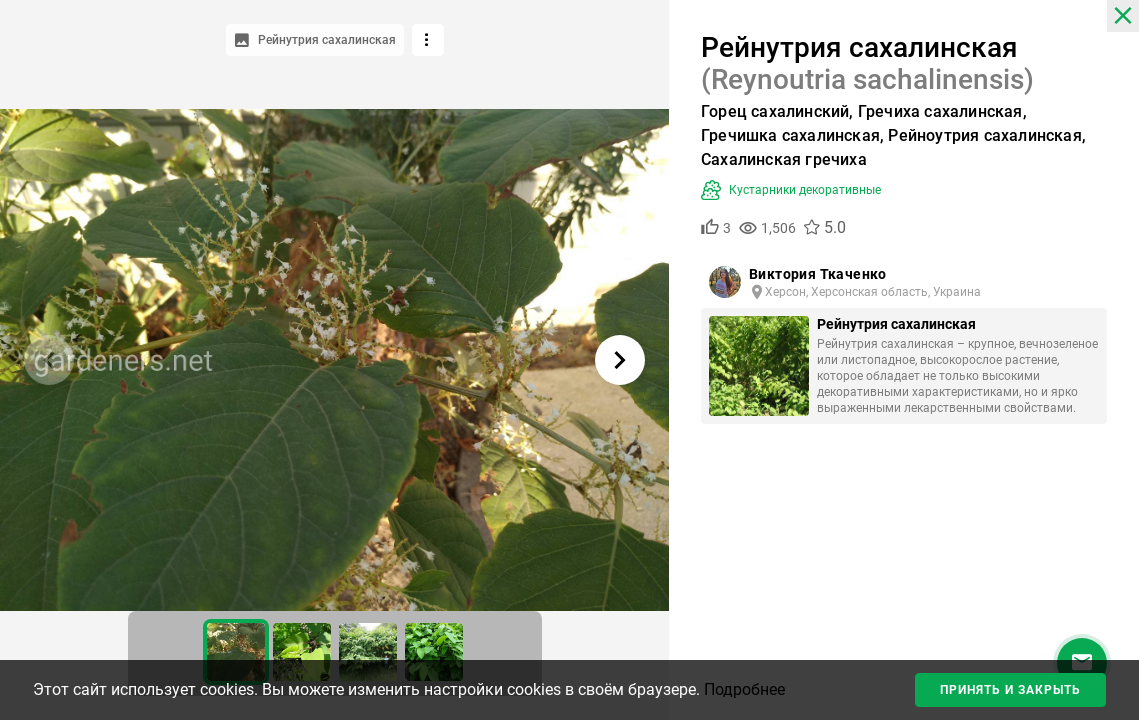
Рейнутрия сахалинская (896, 324)
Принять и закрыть (1010, 690)
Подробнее (744, 689)
